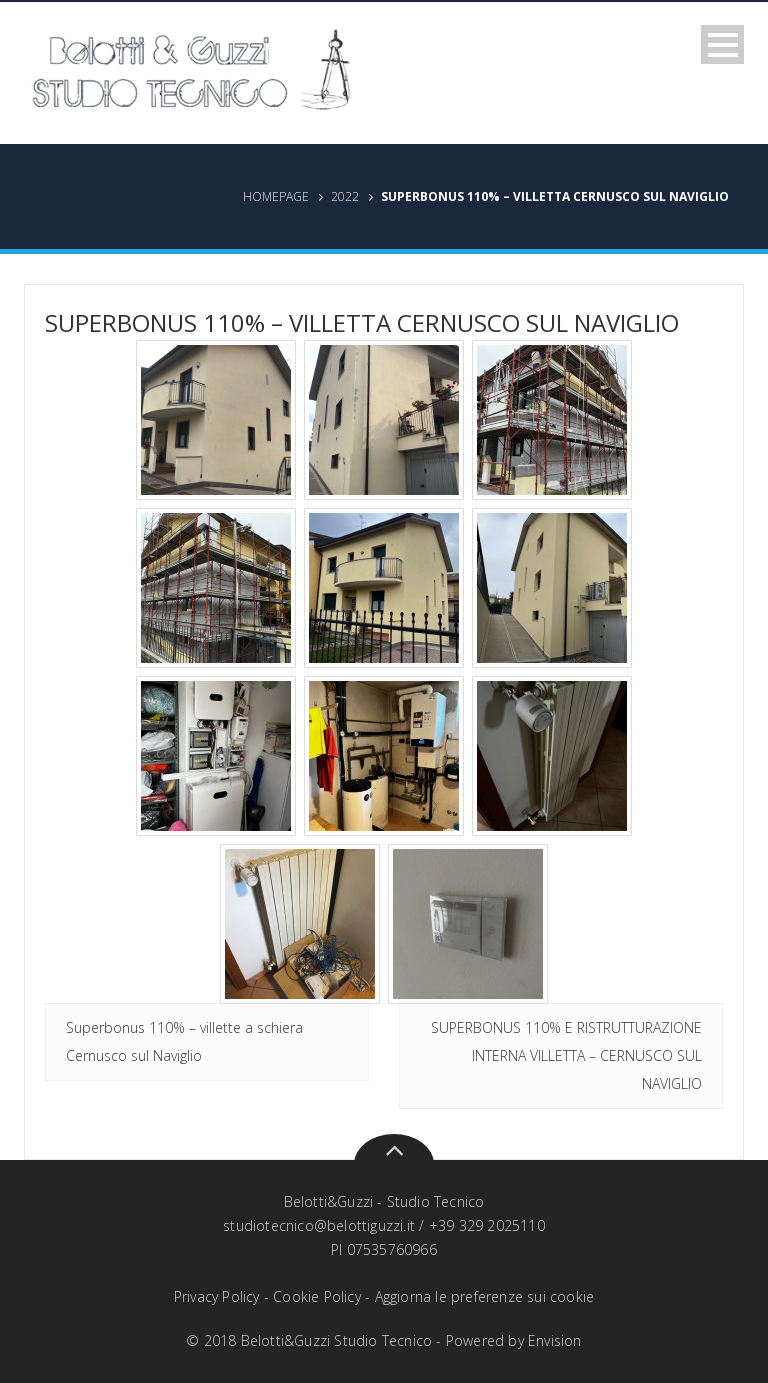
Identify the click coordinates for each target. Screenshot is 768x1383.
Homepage (276, 196)
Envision (555, 1340)
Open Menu (722, 44)
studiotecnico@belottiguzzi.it (319, 1225)
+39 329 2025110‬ (487, 1225)
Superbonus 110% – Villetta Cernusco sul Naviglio (362, 322)
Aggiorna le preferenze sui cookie (485, 1296)
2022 (345, 196)
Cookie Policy (317, 1296)
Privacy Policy (217, 1296)
